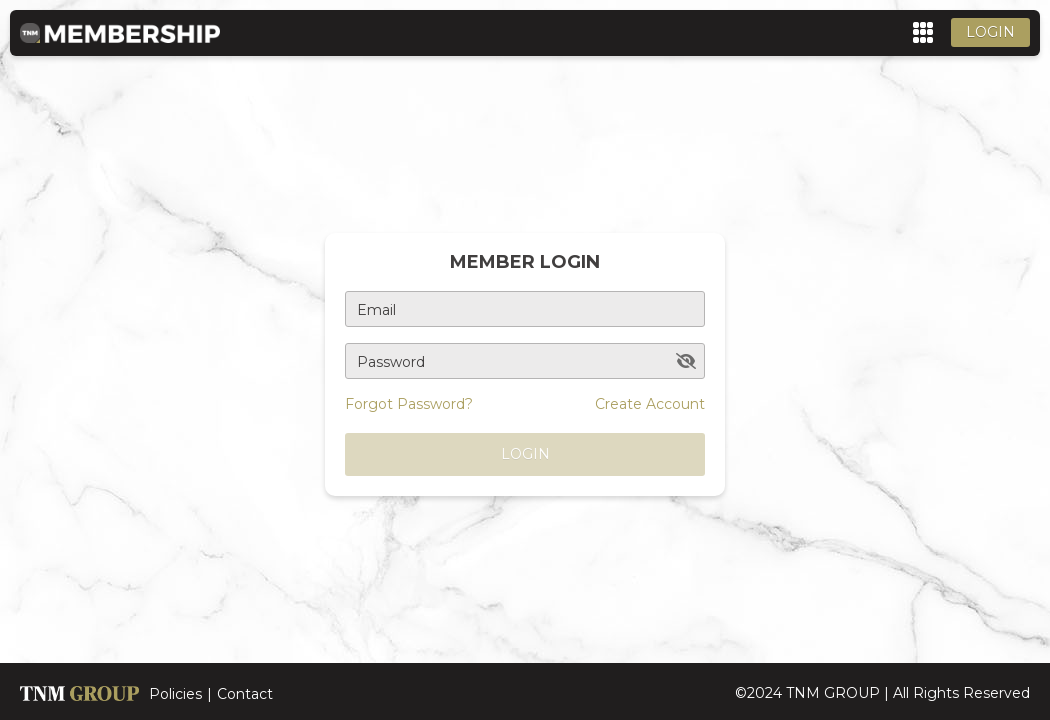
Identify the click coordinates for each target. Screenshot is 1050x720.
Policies (175, 694)
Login (990, 32)
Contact (245, 694)
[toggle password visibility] (686, 361)
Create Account (650, 404)
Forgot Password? (409, 404)
